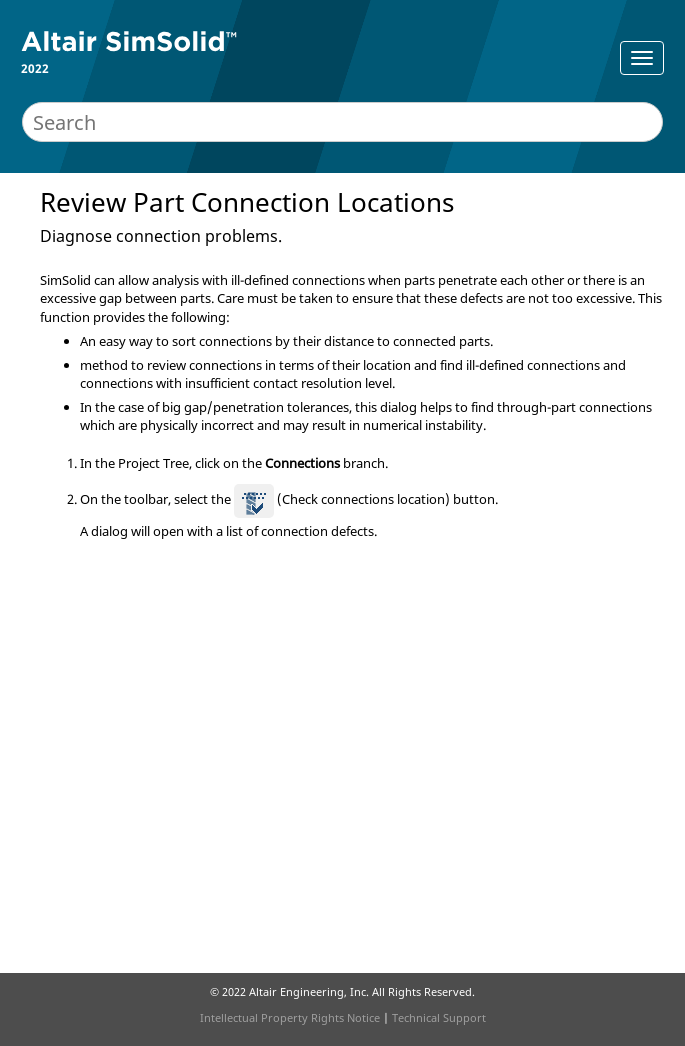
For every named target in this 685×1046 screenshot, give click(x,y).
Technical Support (439, 1017)
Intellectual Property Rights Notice (290, 1017)
